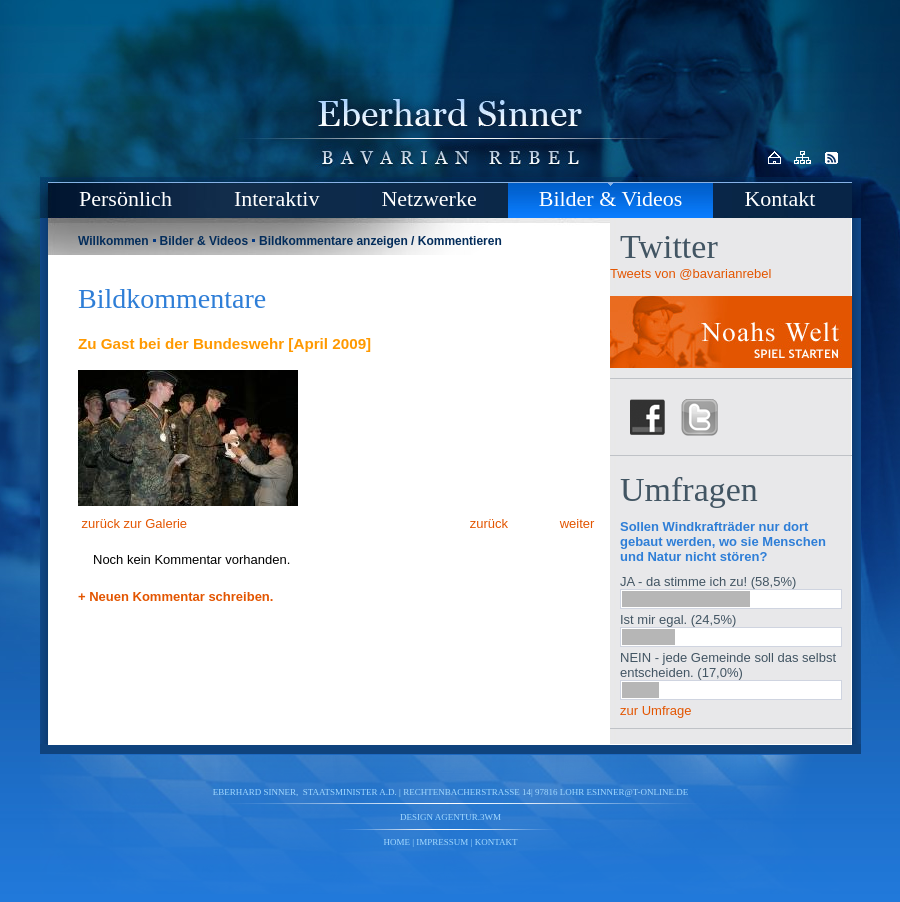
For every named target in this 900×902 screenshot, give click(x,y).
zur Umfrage (656, 710)
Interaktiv (277, 198)
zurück (487, 523)
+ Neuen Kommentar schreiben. (175, 596)
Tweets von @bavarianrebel (690, 273)
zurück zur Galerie (132, 523)
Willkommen (113, 241)
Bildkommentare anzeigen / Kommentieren (380, 241)
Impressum (442, 842)
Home (397, 842)
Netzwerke (428, 198)
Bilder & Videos (611, 198)
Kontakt (779, 198)
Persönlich (125, 198)
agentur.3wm (468, 817)
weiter (579, 523)
